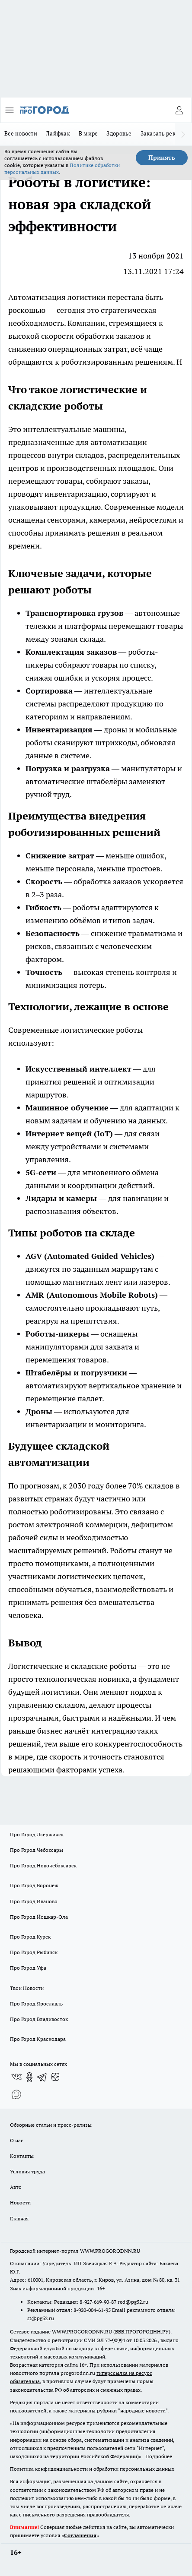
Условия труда (27, 2171)
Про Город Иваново (34, 1901)
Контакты (22, 2156)
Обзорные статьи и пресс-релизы (51, 2125)
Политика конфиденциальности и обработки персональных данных (92, 2469)
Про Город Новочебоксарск (43, 1865)
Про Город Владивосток (39, 2019)
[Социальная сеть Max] (16, 2094)
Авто (16, 2187)
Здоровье (118, 133)
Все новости (20, 133)
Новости (20, 2202)
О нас (16, 2140)
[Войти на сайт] (179, 110)
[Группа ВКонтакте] (16, 2077)
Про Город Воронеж (34, 1885)
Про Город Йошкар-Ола (39, 1917)
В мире (88, 133)
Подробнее (158, 2456)
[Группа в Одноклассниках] (29, 2077)
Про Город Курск (30, 1936)
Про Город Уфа (28, 1967)
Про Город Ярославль (36, 2003)
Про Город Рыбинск (34, 1952)
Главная (19, 2218)
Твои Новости (27, 1988)
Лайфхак (58, 133)
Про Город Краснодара (38, 2039)
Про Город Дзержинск (37, 1834)
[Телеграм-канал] (42, 2077)
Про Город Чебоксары (36, 1850)
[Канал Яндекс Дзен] (55, 2077)
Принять (161, 157)
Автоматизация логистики (57, 297)
